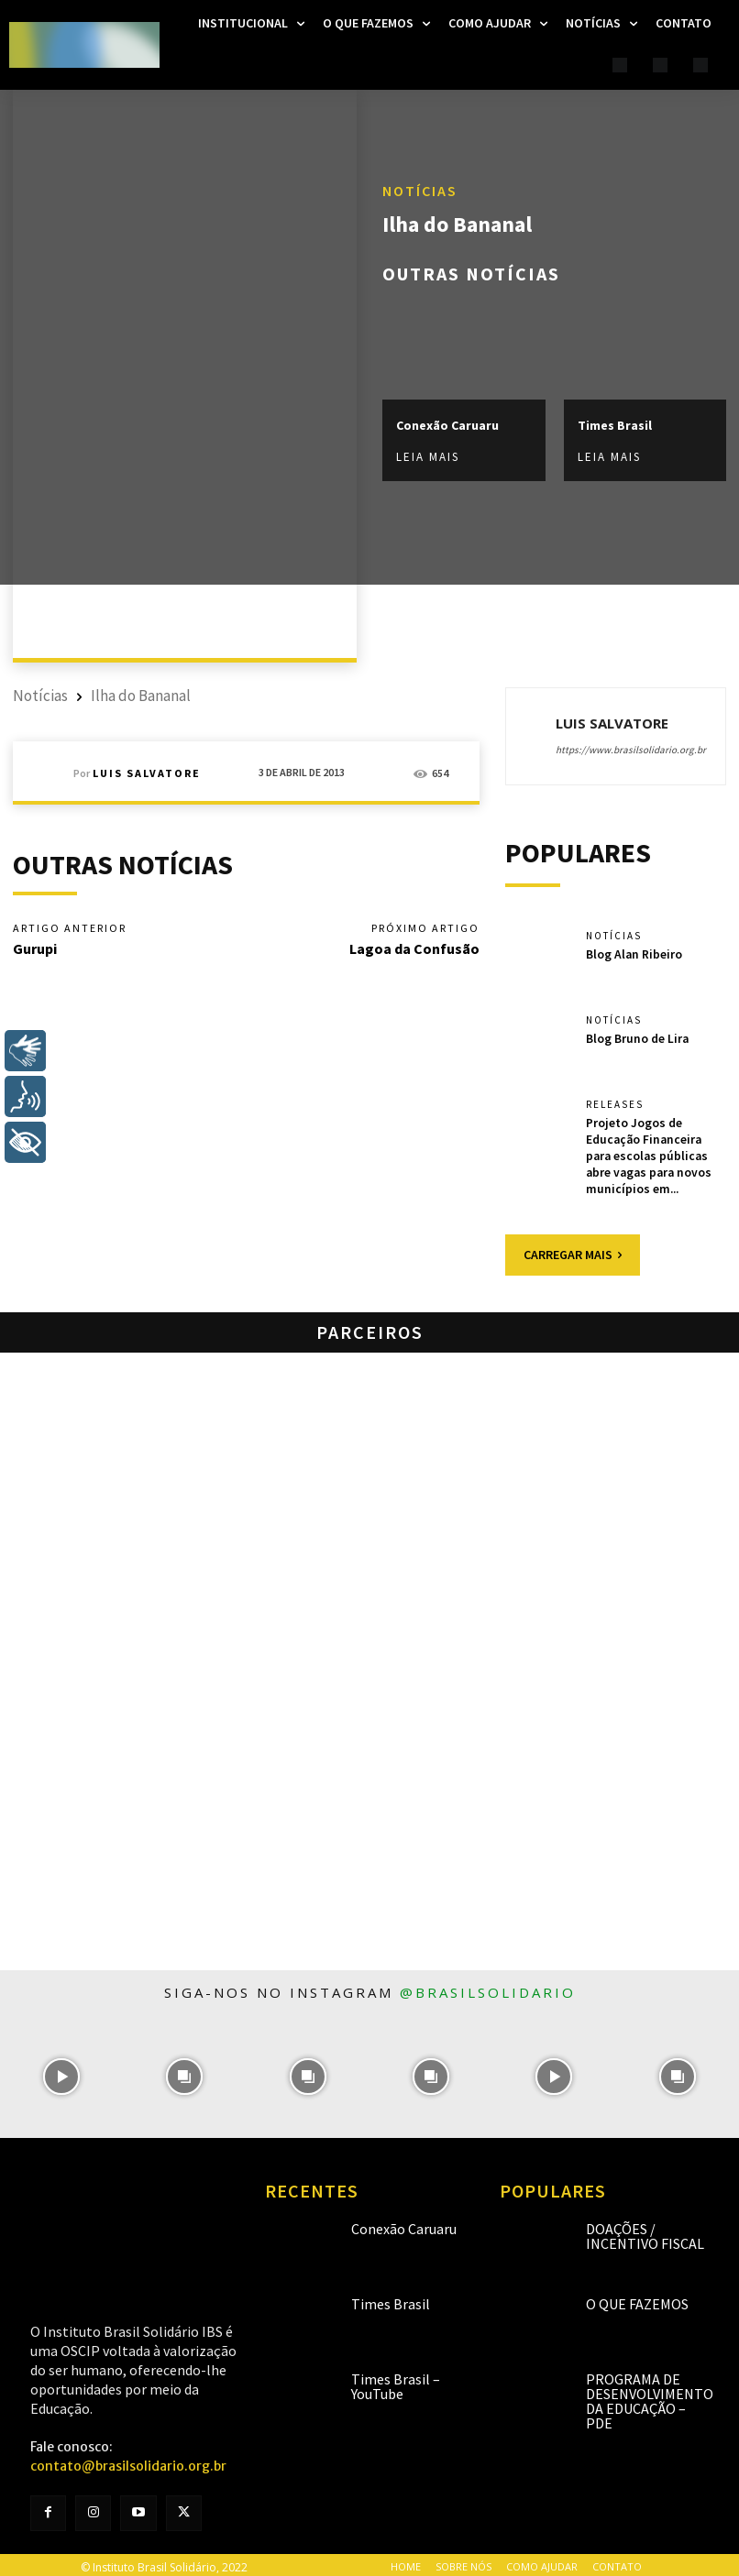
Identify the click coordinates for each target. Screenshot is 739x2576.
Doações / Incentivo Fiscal (645, 2231)
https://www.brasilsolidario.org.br (631, 749)
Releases (615, 1105)
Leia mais (427, 458)
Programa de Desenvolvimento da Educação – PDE (649, 2396)
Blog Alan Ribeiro (633, 953)
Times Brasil (615, 425)
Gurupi (35, 948)
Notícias (420, 190)
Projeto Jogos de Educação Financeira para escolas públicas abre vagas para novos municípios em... (654, 1153)
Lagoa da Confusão (414, 948)
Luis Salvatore (147, 773)
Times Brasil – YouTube (395, 2381)
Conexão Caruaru (447, 425)
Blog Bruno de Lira (636, 1038)
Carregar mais (573, 1250)
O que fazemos (637, 2299)
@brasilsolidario (488, 1988)
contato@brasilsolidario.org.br (128, 2461)
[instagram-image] (61, 2072)
